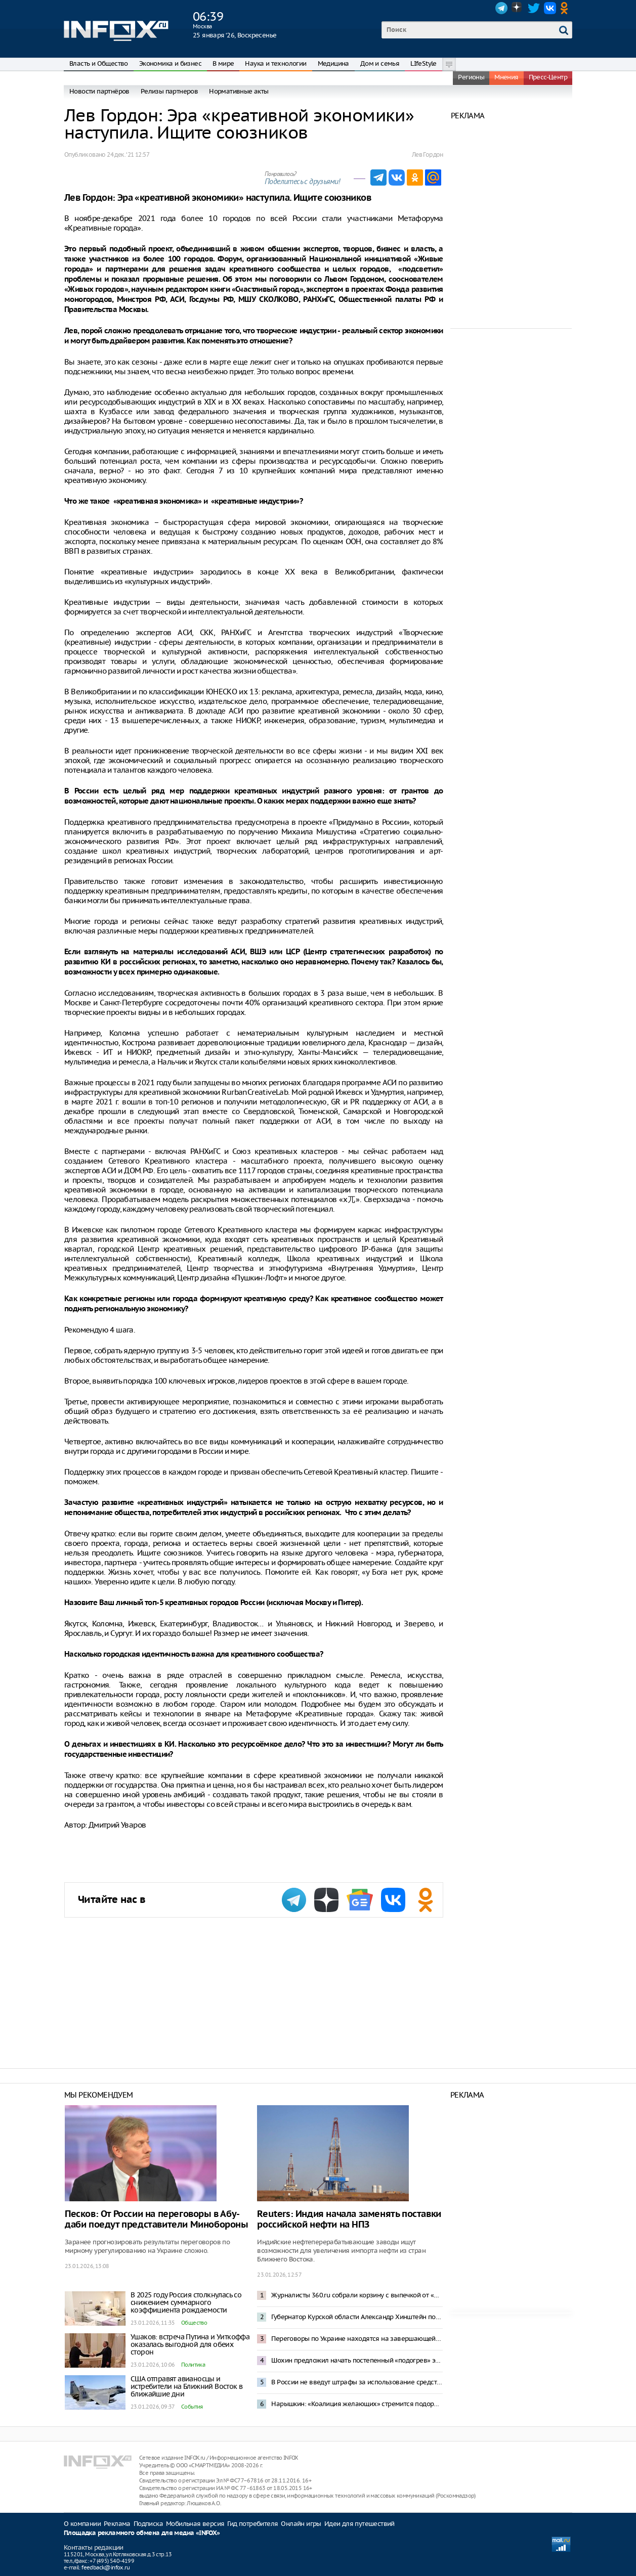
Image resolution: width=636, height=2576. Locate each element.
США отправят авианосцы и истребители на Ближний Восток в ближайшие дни (186, 2386)
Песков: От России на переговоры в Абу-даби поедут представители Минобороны (156, 2219)
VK (550, 8)
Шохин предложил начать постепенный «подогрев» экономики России (356, 2360)
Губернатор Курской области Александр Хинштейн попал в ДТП (356, 2317)
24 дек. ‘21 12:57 (128, 154)
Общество (194, 2322)
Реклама (117, 2523)
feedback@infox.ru (105, 2567)
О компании (82, 2523)
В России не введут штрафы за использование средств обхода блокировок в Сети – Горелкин (356, 2382)
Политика (193, 2364)
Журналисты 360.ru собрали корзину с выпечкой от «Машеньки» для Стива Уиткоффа (356, 2295)
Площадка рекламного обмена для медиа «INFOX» (142, 2533)
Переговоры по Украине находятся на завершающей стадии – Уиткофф (356, 2338)
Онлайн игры (301, 2523)
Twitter (534, 8)
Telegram (501, 8)
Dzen (518, 8)
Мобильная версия (195, 2523)
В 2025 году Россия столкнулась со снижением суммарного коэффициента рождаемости (186, 2302)
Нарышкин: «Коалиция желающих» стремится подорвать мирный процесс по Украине (356, 2404)
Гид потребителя (252, 2523)
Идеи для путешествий (359, 2523)
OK (566, 8)
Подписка (148, 2523)
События (192, 2406)
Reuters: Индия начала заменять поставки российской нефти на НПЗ (349, 2219)
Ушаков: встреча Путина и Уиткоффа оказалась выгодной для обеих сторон (190, 2344)
